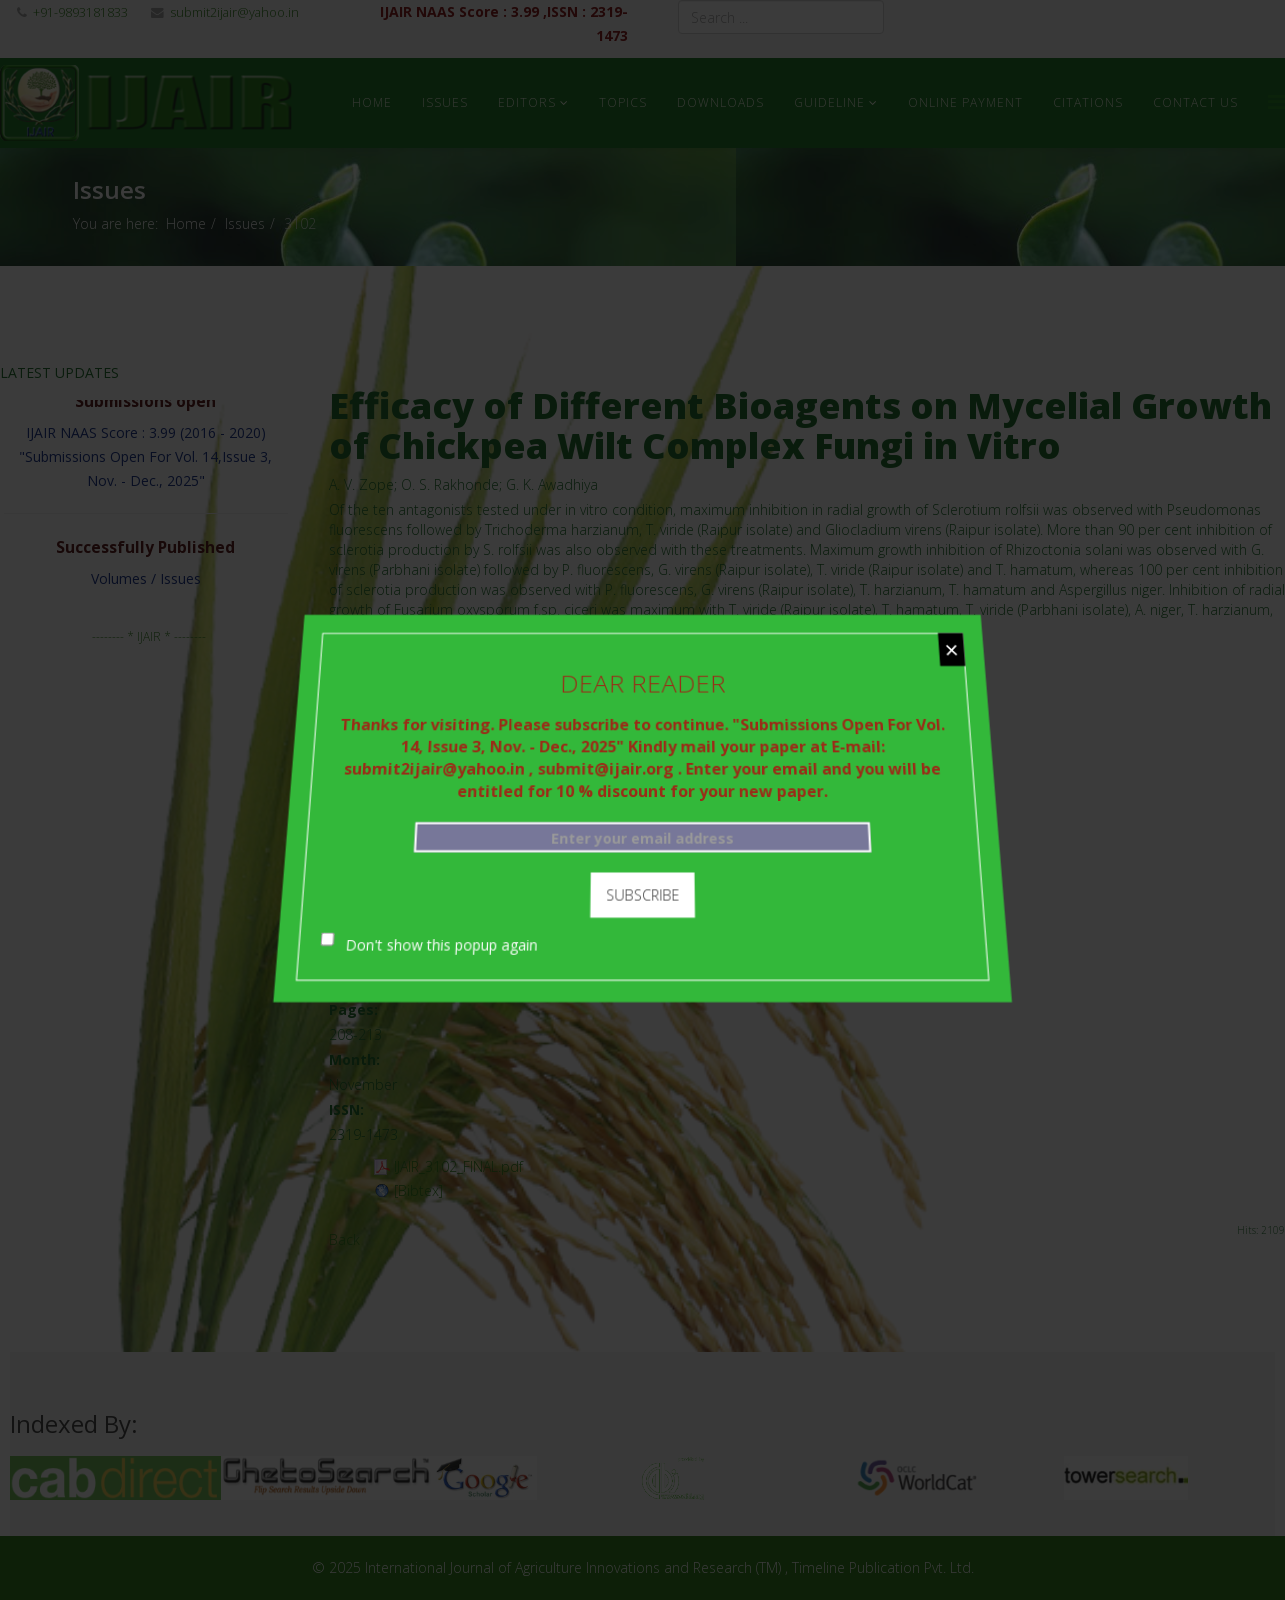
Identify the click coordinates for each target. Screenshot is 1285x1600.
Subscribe (642, 887)
